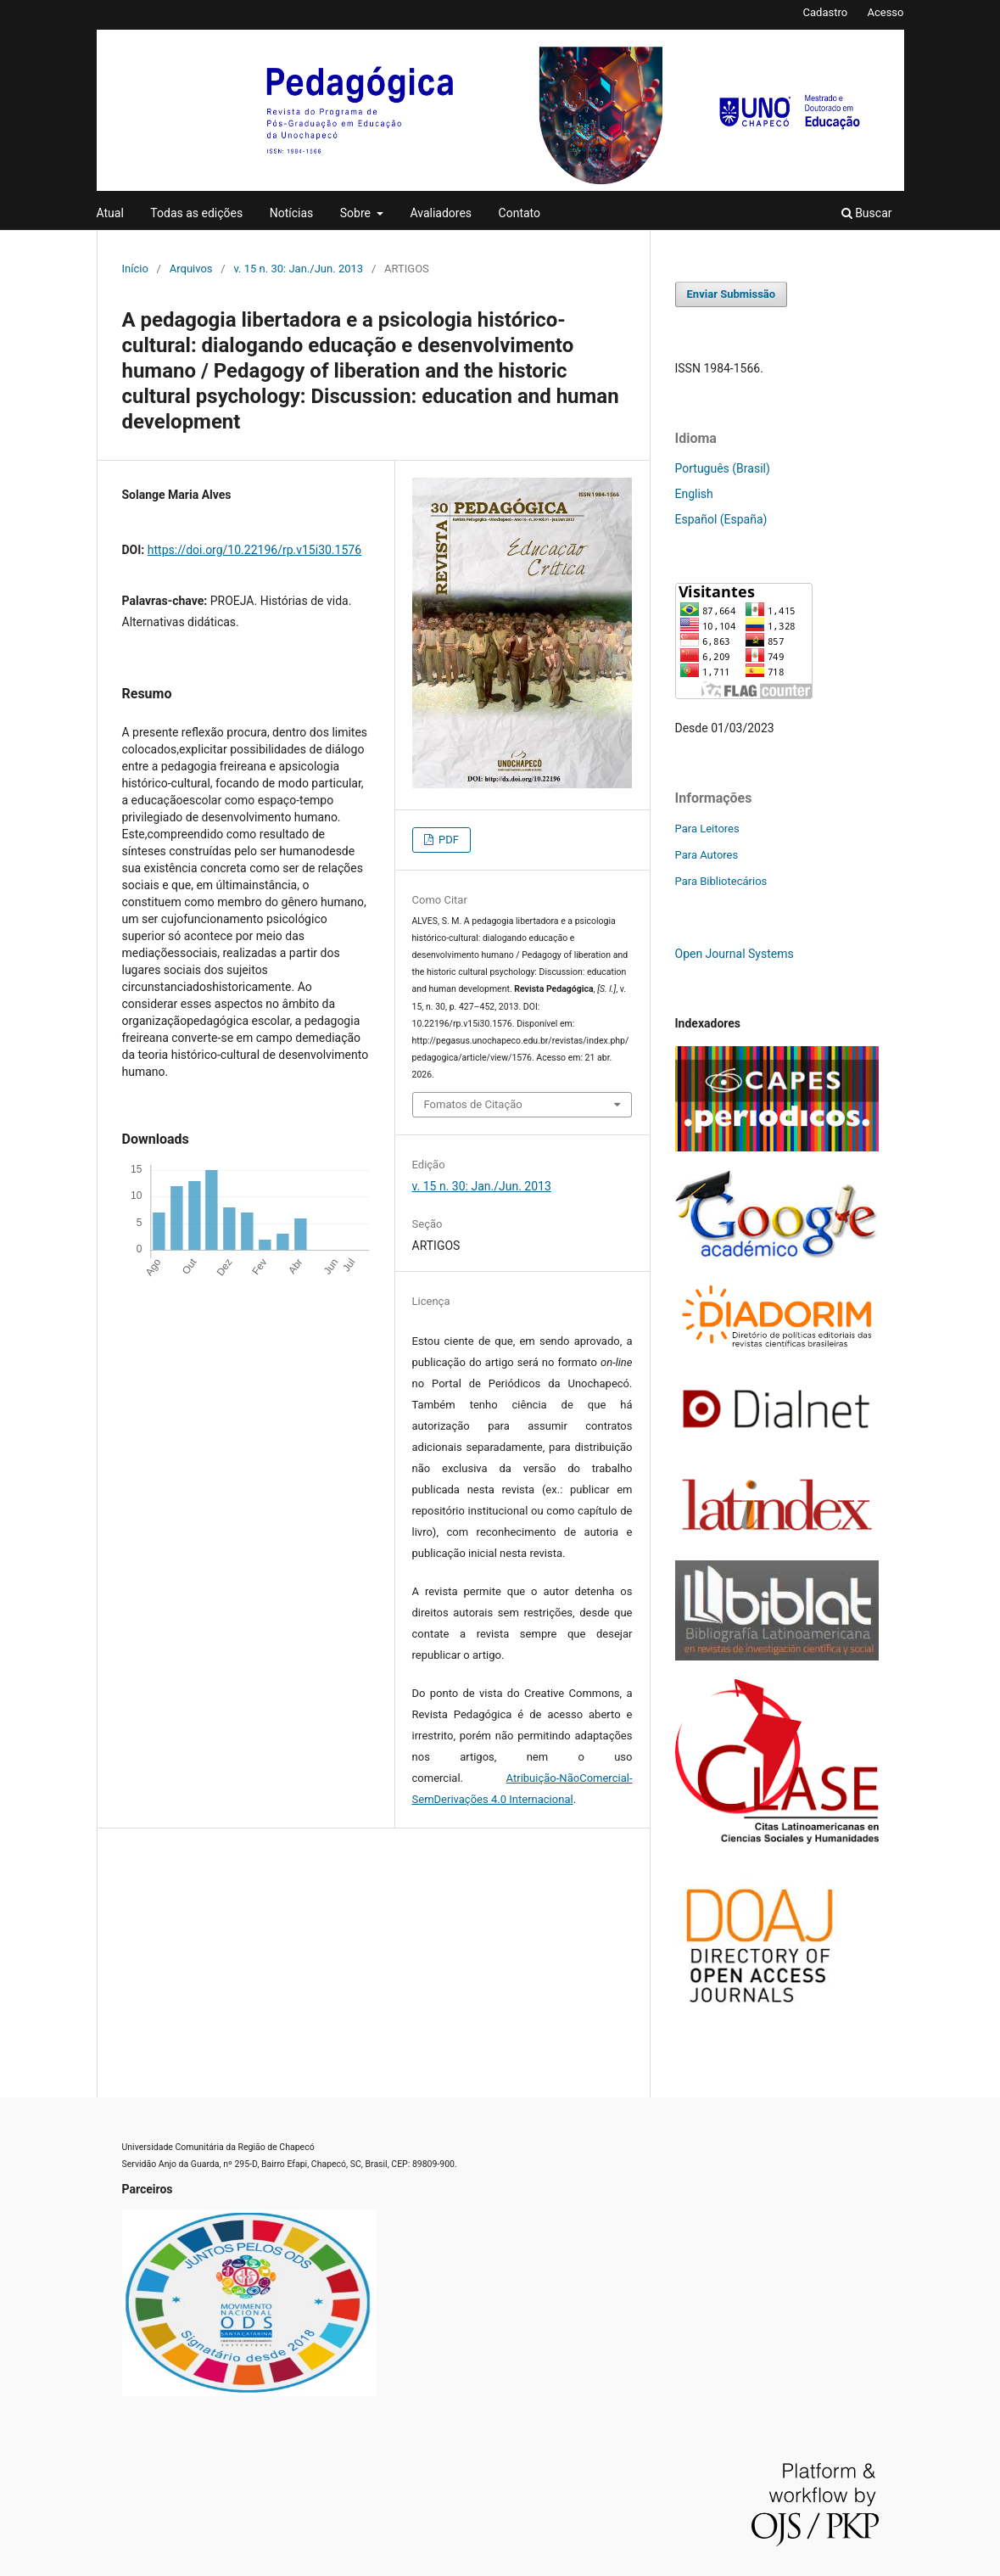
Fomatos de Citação (473, 1104)
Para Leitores (707, 828)
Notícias (292, 213)
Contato (519, 213)
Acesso (885, 12)
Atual (110, 213)
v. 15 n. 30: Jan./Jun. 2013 (298, 268)
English (694, 494)
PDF (447, 839)
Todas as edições (196, 213)
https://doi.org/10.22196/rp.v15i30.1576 (254, 550)
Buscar (866, 213)
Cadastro (825, 12)
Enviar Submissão (731, 294)
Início (135, 268)
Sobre (357, 213)
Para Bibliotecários (721, 881)
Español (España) (721, 519)
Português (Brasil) (722, 468)
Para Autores (707, 854)
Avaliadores (441, 213)
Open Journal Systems (734, 953)
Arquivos (191, 268)
